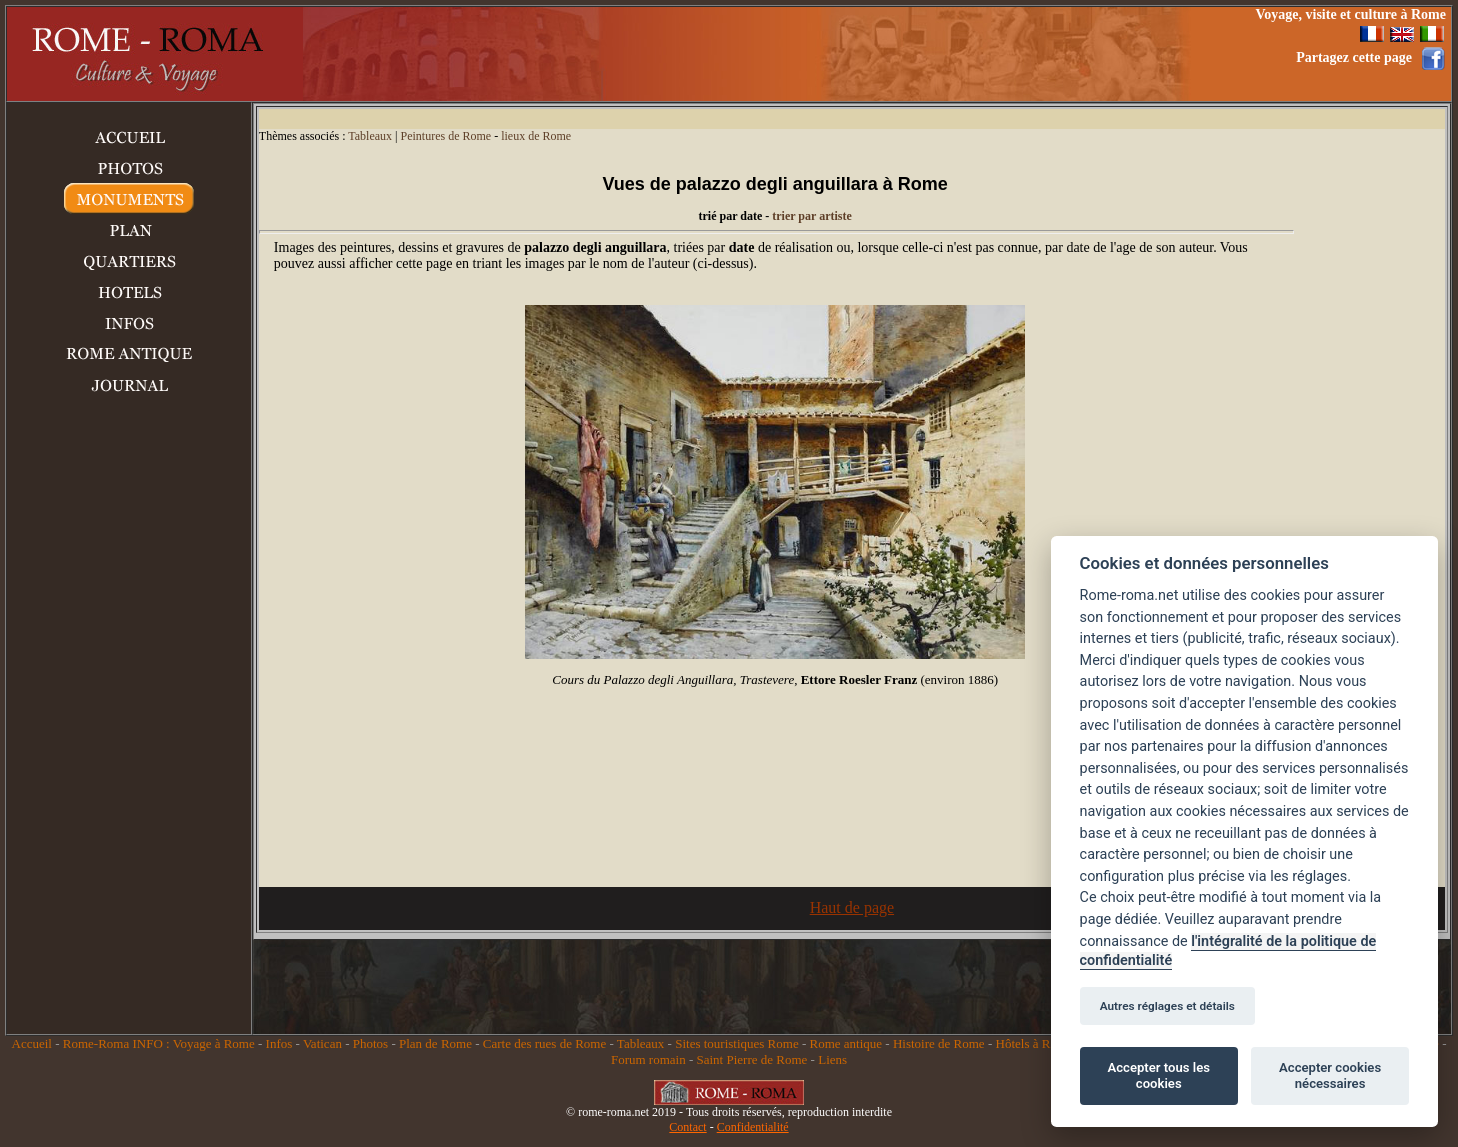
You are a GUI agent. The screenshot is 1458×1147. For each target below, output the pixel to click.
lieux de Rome (536, 136)
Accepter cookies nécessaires (1330, 1075)
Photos (370, 1043)
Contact (687, 1127)
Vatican (322, 1043)
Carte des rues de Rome (544, 1043)
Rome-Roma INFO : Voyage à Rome (159, 1043)
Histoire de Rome (939, 1043)
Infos (279, 1043)
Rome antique (846, 1043)
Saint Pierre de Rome (752, 1059)
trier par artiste (812, 216)
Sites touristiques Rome (737, 1043)
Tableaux (370, 136)
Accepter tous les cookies (1159, 1075)
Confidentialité (753, 1127)
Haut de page (852, 907)
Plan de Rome (435, 1043)
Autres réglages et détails (1167, 1006)
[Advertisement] (867, 54)
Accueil (32, 1043)
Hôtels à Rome (1034, 1043)
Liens (832, 1059)
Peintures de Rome (445, 136)
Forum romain (648, 1059)
